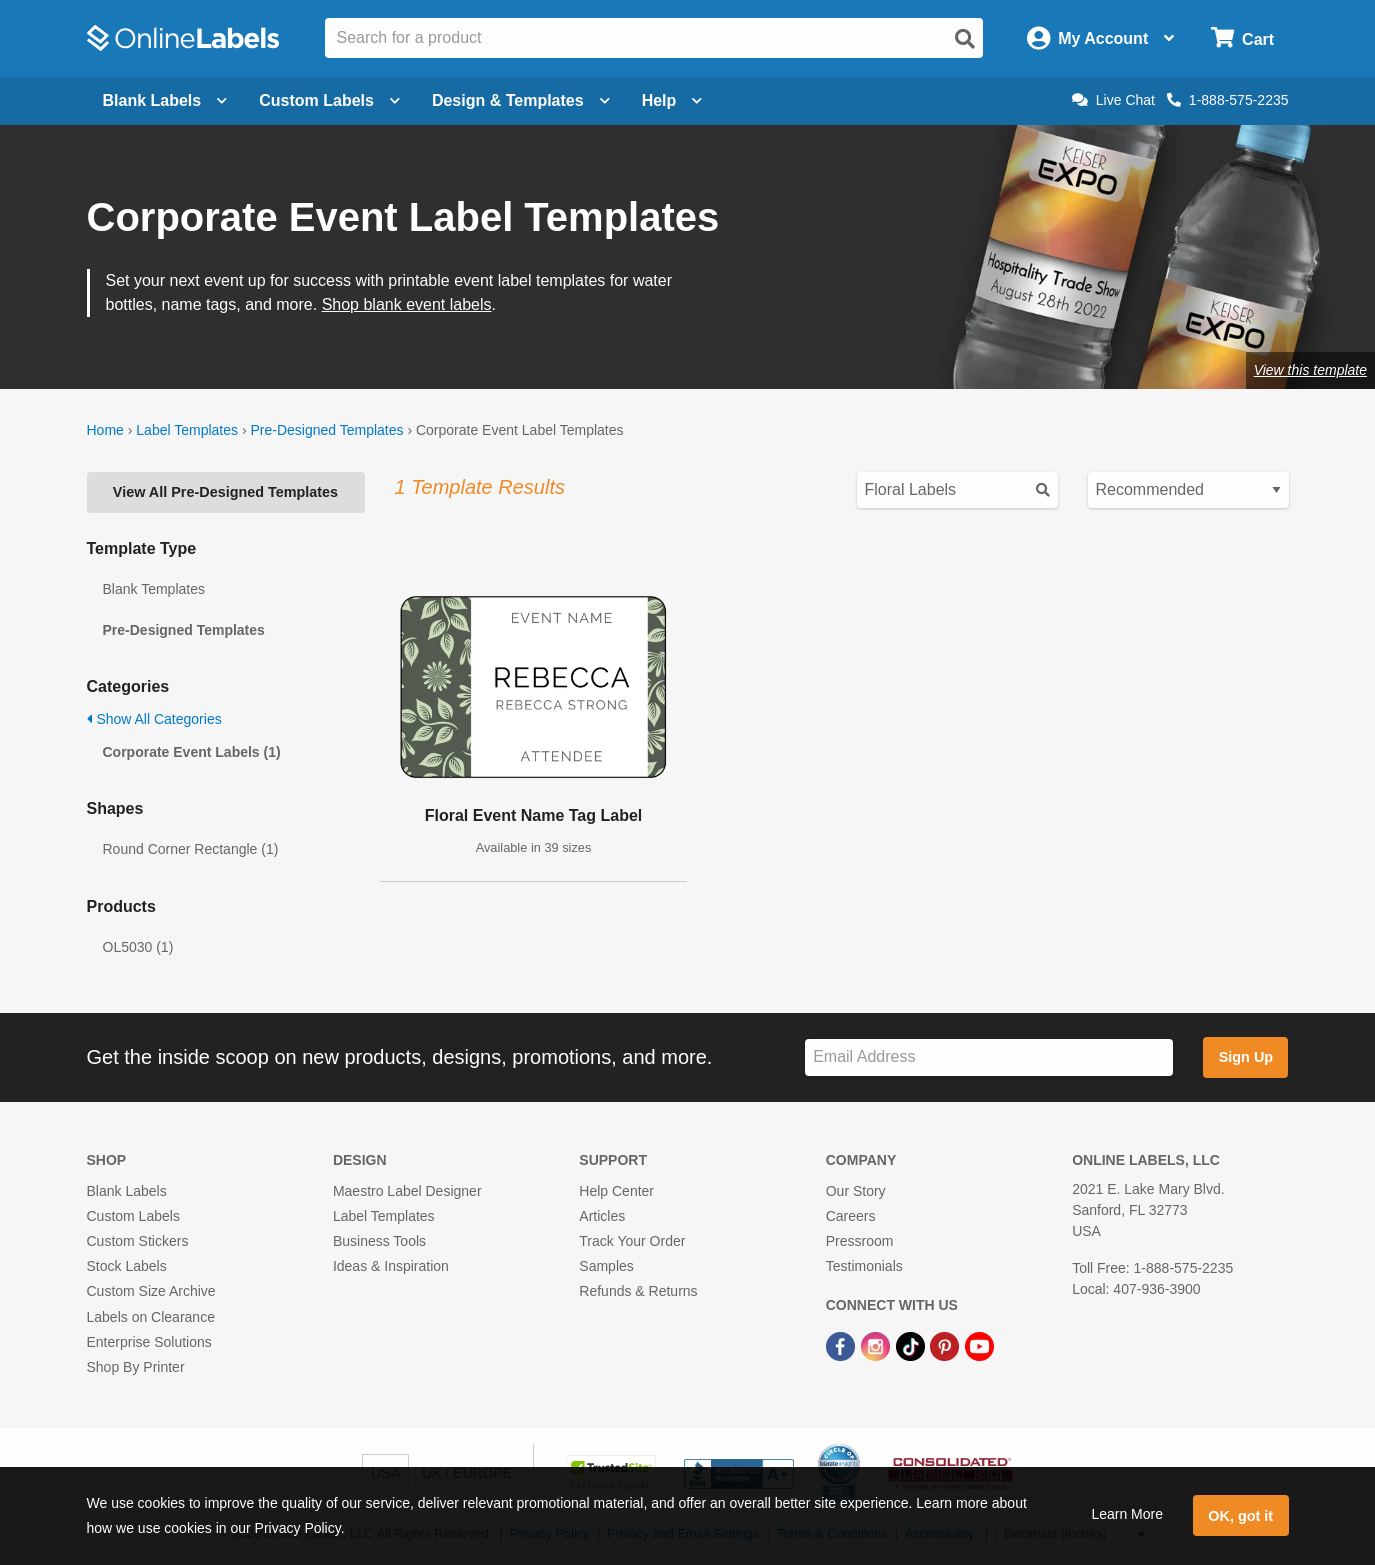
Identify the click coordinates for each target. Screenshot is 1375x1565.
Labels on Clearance (151, 1317)
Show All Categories (154, 719)
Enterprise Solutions (149, 1342)
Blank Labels (127, 1191)
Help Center (616, 1191)
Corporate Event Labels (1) (192, 752)
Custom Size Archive (151, 1291)
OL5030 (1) (138, 947)
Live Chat (1113, 100)
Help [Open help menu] (672, 100)
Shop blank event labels (407, 304)
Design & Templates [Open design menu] (521, 100)
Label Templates (187, 430)
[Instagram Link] (877, 1346)
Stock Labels (127, 1266)
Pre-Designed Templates (326, 430)
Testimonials (864, 1266)
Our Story (856, 1191)
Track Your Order (632, 1241)
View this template (1310, 370)
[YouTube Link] (979, 1346)
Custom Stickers (138, 1241)
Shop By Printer (136, 1367)
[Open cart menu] (1242, 38)
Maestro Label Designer (407, 1191)
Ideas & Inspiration (391, 1266)
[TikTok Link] (912, 1346)
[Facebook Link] (842, 1346)
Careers (851, 1216)
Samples (606, 1266)
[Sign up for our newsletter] (989, 1057)
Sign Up (1246, 1057)
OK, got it (1240, 1516)
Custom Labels (133, 1216)
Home (105, 430)
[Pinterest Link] (946, 1346)
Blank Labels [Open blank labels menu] (165, 100)
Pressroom (860, 1241)
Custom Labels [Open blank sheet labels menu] (329, 100)
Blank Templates (154, 589)
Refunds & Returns (638, 1291)
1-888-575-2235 (1228, 100)
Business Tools (379, 1241)
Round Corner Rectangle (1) (191, 849)
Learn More (1127, 1514)
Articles (602, 1216)
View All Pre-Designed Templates (225, 492)
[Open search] (965, 39)
